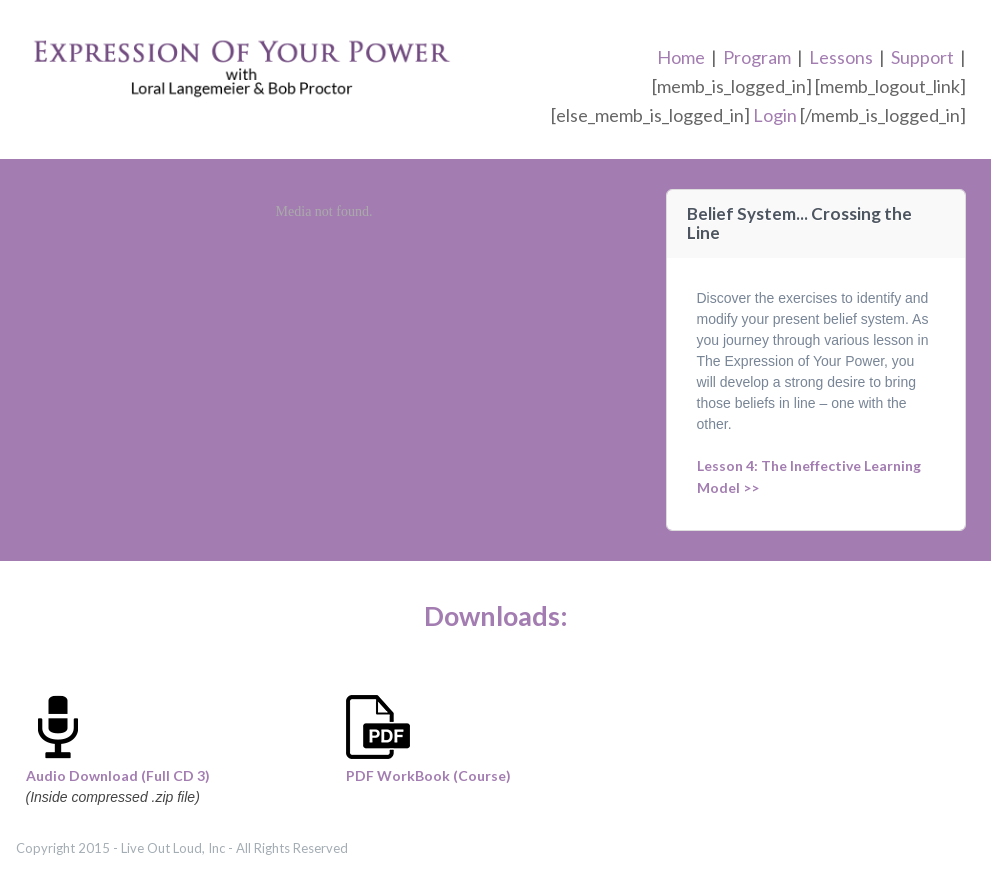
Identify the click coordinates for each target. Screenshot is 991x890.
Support (922, 57)
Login (775, 115)
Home (681, 57)
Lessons (841, 57)
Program (757, 57)
